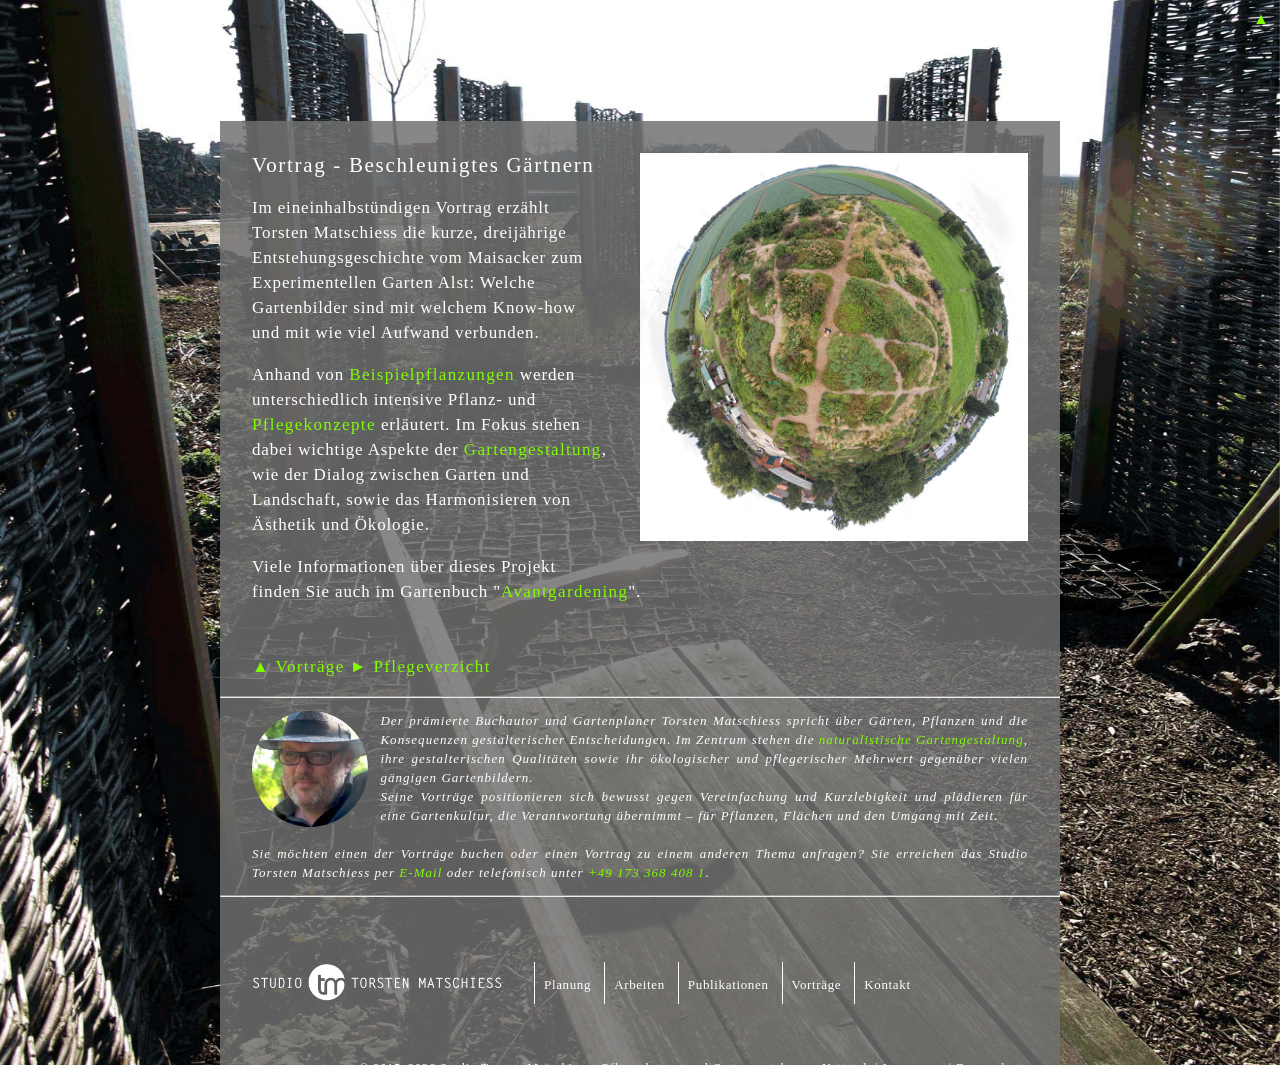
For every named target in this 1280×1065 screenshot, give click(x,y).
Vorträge (817, 984)
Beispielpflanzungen (432, 374)
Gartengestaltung (533, 449)
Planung (567, 984)
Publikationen (728, 984)
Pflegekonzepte (314, 424)
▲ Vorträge (298, 666)
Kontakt (887, 984)
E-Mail (420, 872)
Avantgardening (564, 591)
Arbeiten (639, 984)
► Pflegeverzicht (420, 666)
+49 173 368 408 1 (646, 872)
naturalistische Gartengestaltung (921, 739)
